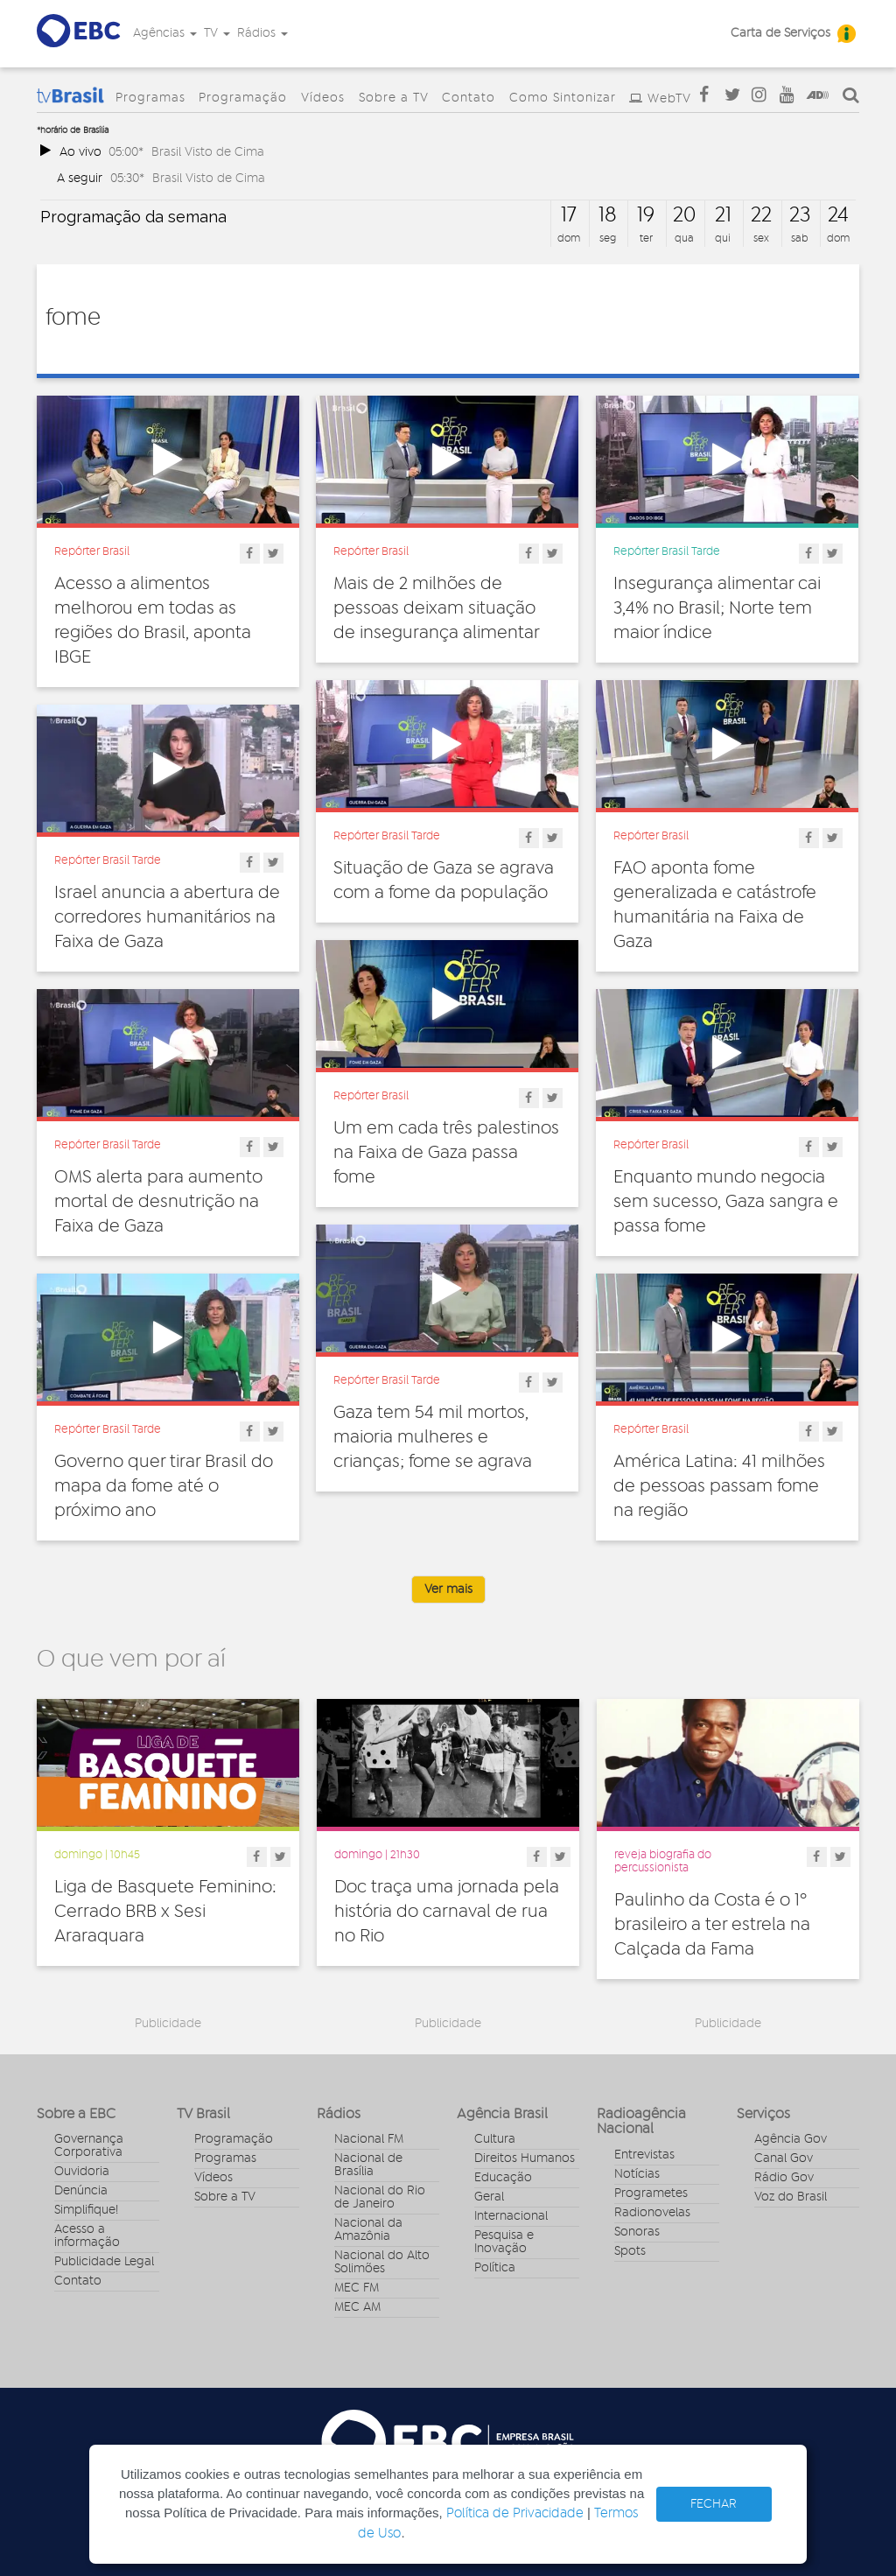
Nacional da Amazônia (368, 2230)
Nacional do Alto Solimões (382, 2262)
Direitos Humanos (524, 2158)
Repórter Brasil (92, 551)
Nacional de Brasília (368, 2165)
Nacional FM (368, 2139)
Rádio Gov (784, 2178)
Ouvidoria (81, 2171)
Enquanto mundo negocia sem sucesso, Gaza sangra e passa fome (725, 1202)
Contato (468, 98)
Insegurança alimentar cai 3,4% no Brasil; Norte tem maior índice (717, 608)
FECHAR (713, 2504)
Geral (489, 2197)
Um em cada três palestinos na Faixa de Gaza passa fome (446, 1153)
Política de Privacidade (515, 2513)
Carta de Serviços (780, 33)
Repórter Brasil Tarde (666, 551)
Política (494, 2268)
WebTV (669, 99)
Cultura (494, 2139)
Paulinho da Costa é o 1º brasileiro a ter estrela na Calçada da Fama (712, 1925)
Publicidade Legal (104, 2262)
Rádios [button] (262, 33)
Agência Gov (790, 2139)
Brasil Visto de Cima (207, 151)
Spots (630, 2251)
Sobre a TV (394, 98)
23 (799, 215)
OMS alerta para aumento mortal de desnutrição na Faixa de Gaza (158, 1202)
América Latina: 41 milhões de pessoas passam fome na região (719, 1486)
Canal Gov (783, 2158)
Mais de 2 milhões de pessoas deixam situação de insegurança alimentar (436, 608)
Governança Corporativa (88, 2145)
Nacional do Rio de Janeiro (379, 2197)
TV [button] (217, 33)
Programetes (651, 2193)
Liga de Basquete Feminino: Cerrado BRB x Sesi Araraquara (165, 1911)
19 (645, 215)
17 (569, 215)
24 (838, 215)
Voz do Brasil (790, 2197)
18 (607, 215)
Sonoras (637, 2232)
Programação (243, 98)
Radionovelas (652, 2213)
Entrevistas (644, 2155)
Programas (151, 98)
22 (761, 215)
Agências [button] (165, 33)
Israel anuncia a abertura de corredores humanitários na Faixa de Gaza (167, 917)
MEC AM (357, 2307)
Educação (503, 2178)
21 (723, 215)
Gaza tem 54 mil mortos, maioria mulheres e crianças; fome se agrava (432, 1437)
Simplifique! (86, 2210)
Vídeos (323, 98)
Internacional (511, 2216)
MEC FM (356, 2288)
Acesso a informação (87, 2236)
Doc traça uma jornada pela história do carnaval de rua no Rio (446, 1911)
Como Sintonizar (562, 98)
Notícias (637, 2174)
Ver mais (448, 1589)
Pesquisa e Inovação (504, 2242)
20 (684, 215)
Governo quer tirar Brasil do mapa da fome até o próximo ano (163, 1486)
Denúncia (81, 2191)
